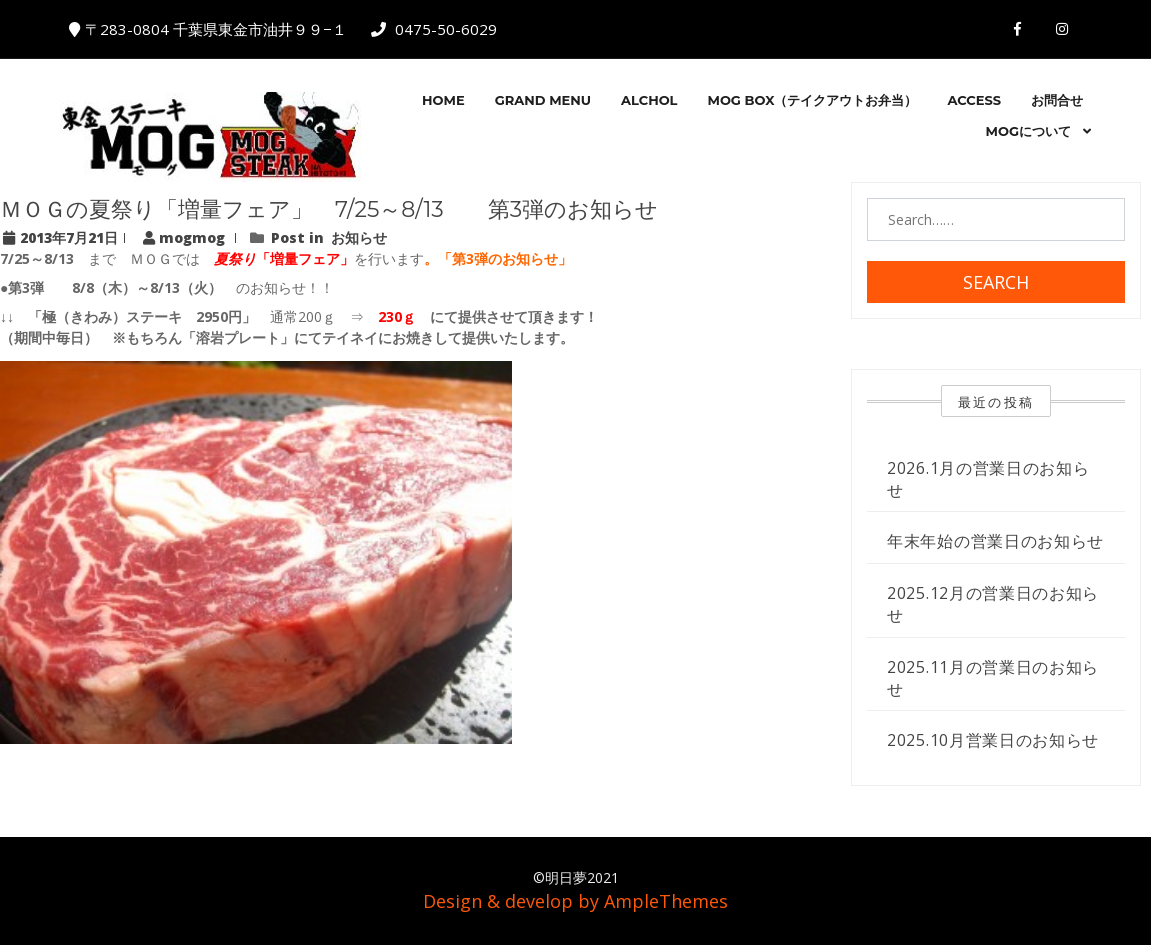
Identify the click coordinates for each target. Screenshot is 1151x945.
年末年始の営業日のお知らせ (995, 541)
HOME (443, 100)
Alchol (649, 100)
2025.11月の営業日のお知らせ (993, 678)
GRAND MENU (543, 100)
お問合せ (1057, 100)
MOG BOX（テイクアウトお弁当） (812, 100)
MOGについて (1028, 131)
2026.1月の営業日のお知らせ (988, 479)
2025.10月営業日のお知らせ (993, 740)
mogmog (186, 237)
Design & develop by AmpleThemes (575, 901)
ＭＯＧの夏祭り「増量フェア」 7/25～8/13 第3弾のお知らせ (329, 209)
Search (996, 282)
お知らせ (359, 237)
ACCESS (974, 100)
